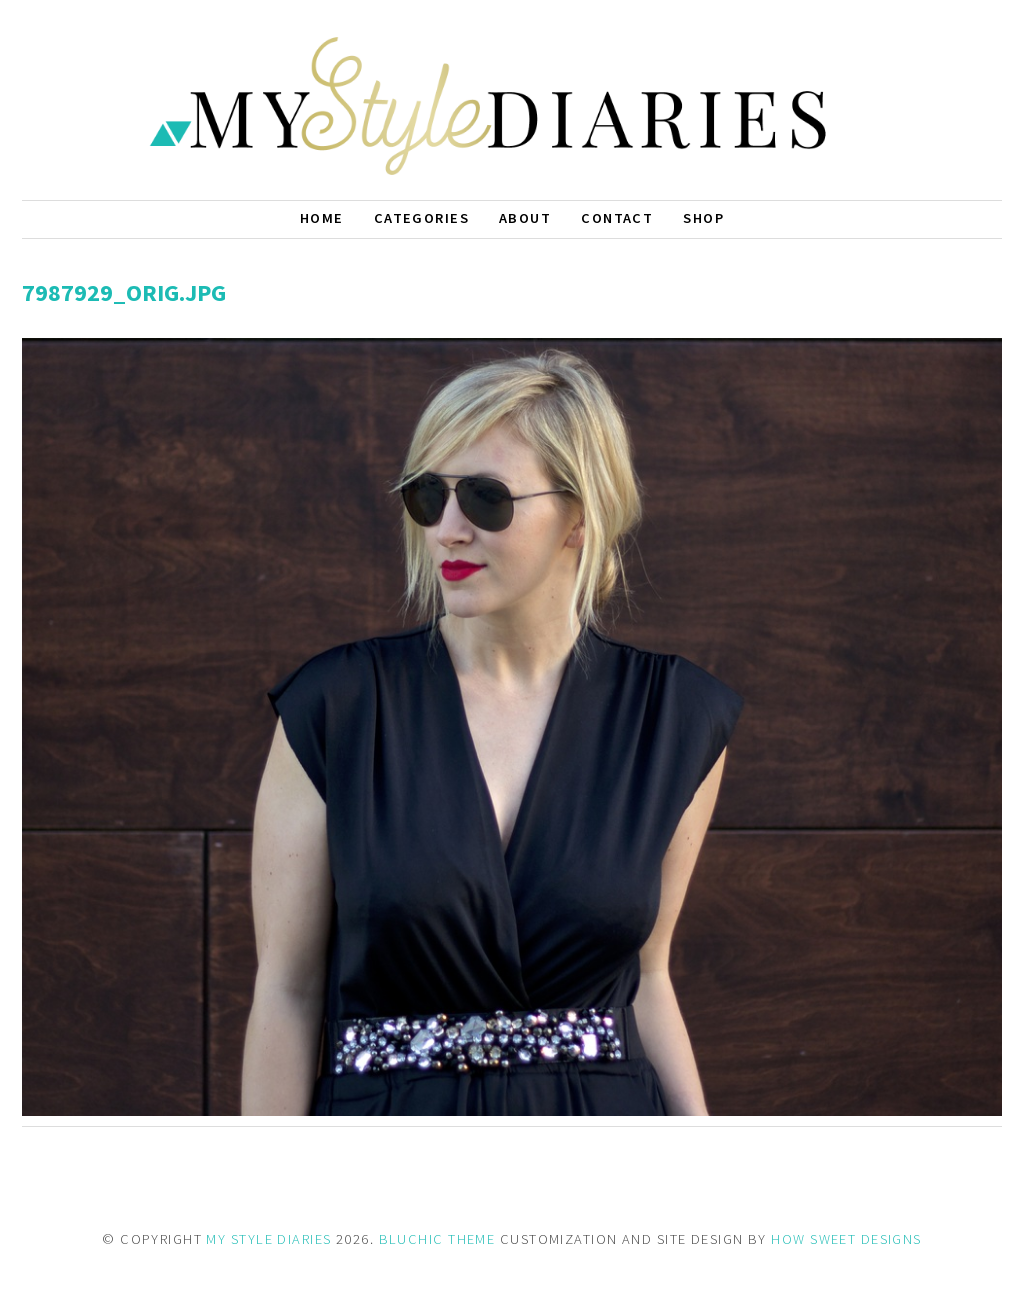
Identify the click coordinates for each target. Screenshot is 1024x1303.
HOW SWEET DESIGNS (846, 1239)
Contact (617, 218)
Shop (703, 218)
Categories (421, 218)
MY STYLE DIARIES (268, 1239)
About (525, 218)
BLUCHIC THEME (437, 1239)
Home (322, 218)
